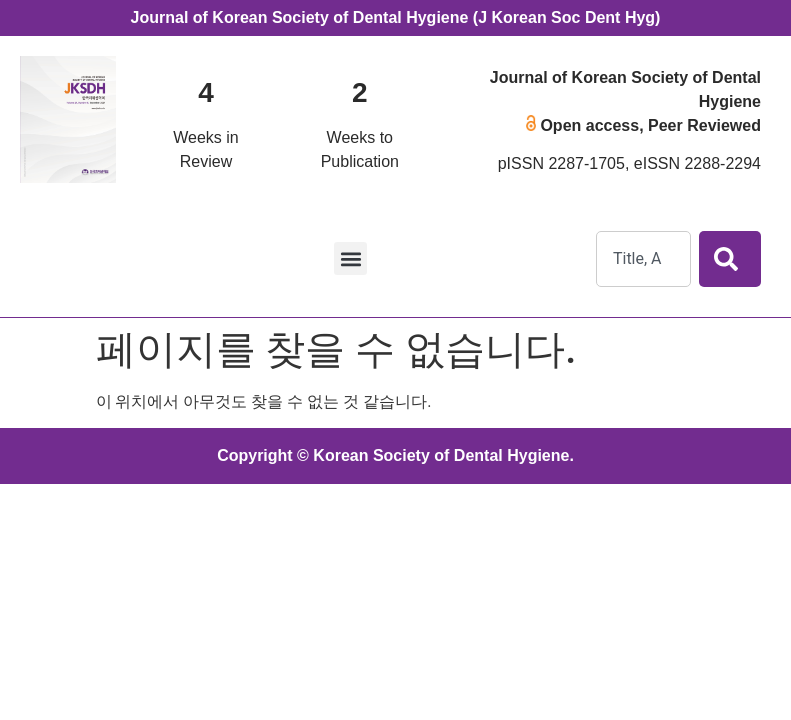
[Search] (730, 259)
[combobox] (643, 259)
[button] (350, 258)
